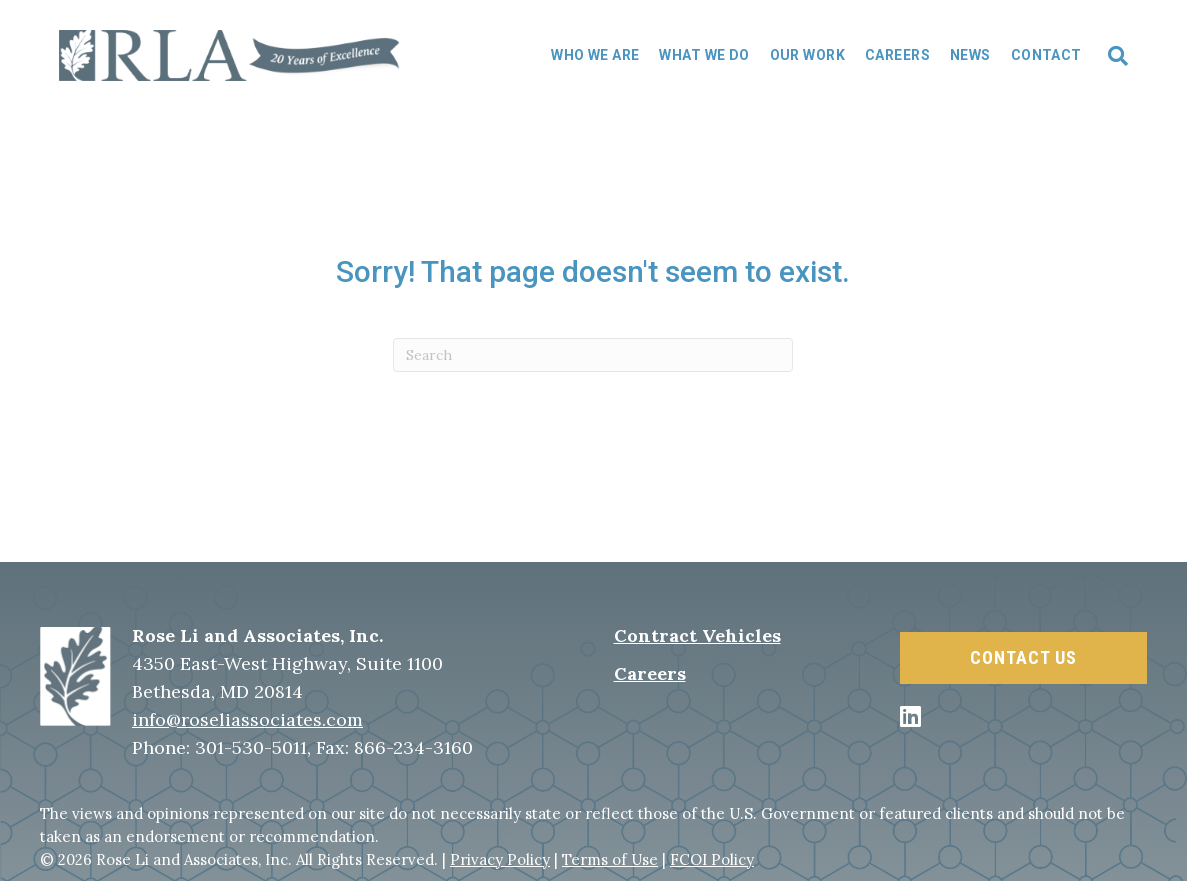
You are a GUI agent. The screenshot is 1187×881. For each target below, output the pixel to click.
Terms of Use (610, 859)
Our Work (807, 55)
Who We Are (595, 55)
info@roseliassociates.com (247, 719)
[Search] (1110, 56)
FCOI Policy (712, 859)
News (970, 55)
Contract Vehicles (697, 635)
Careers (897, 55)
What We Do (704, 55)
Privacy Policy (500, 859)
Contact (1046, 55)
